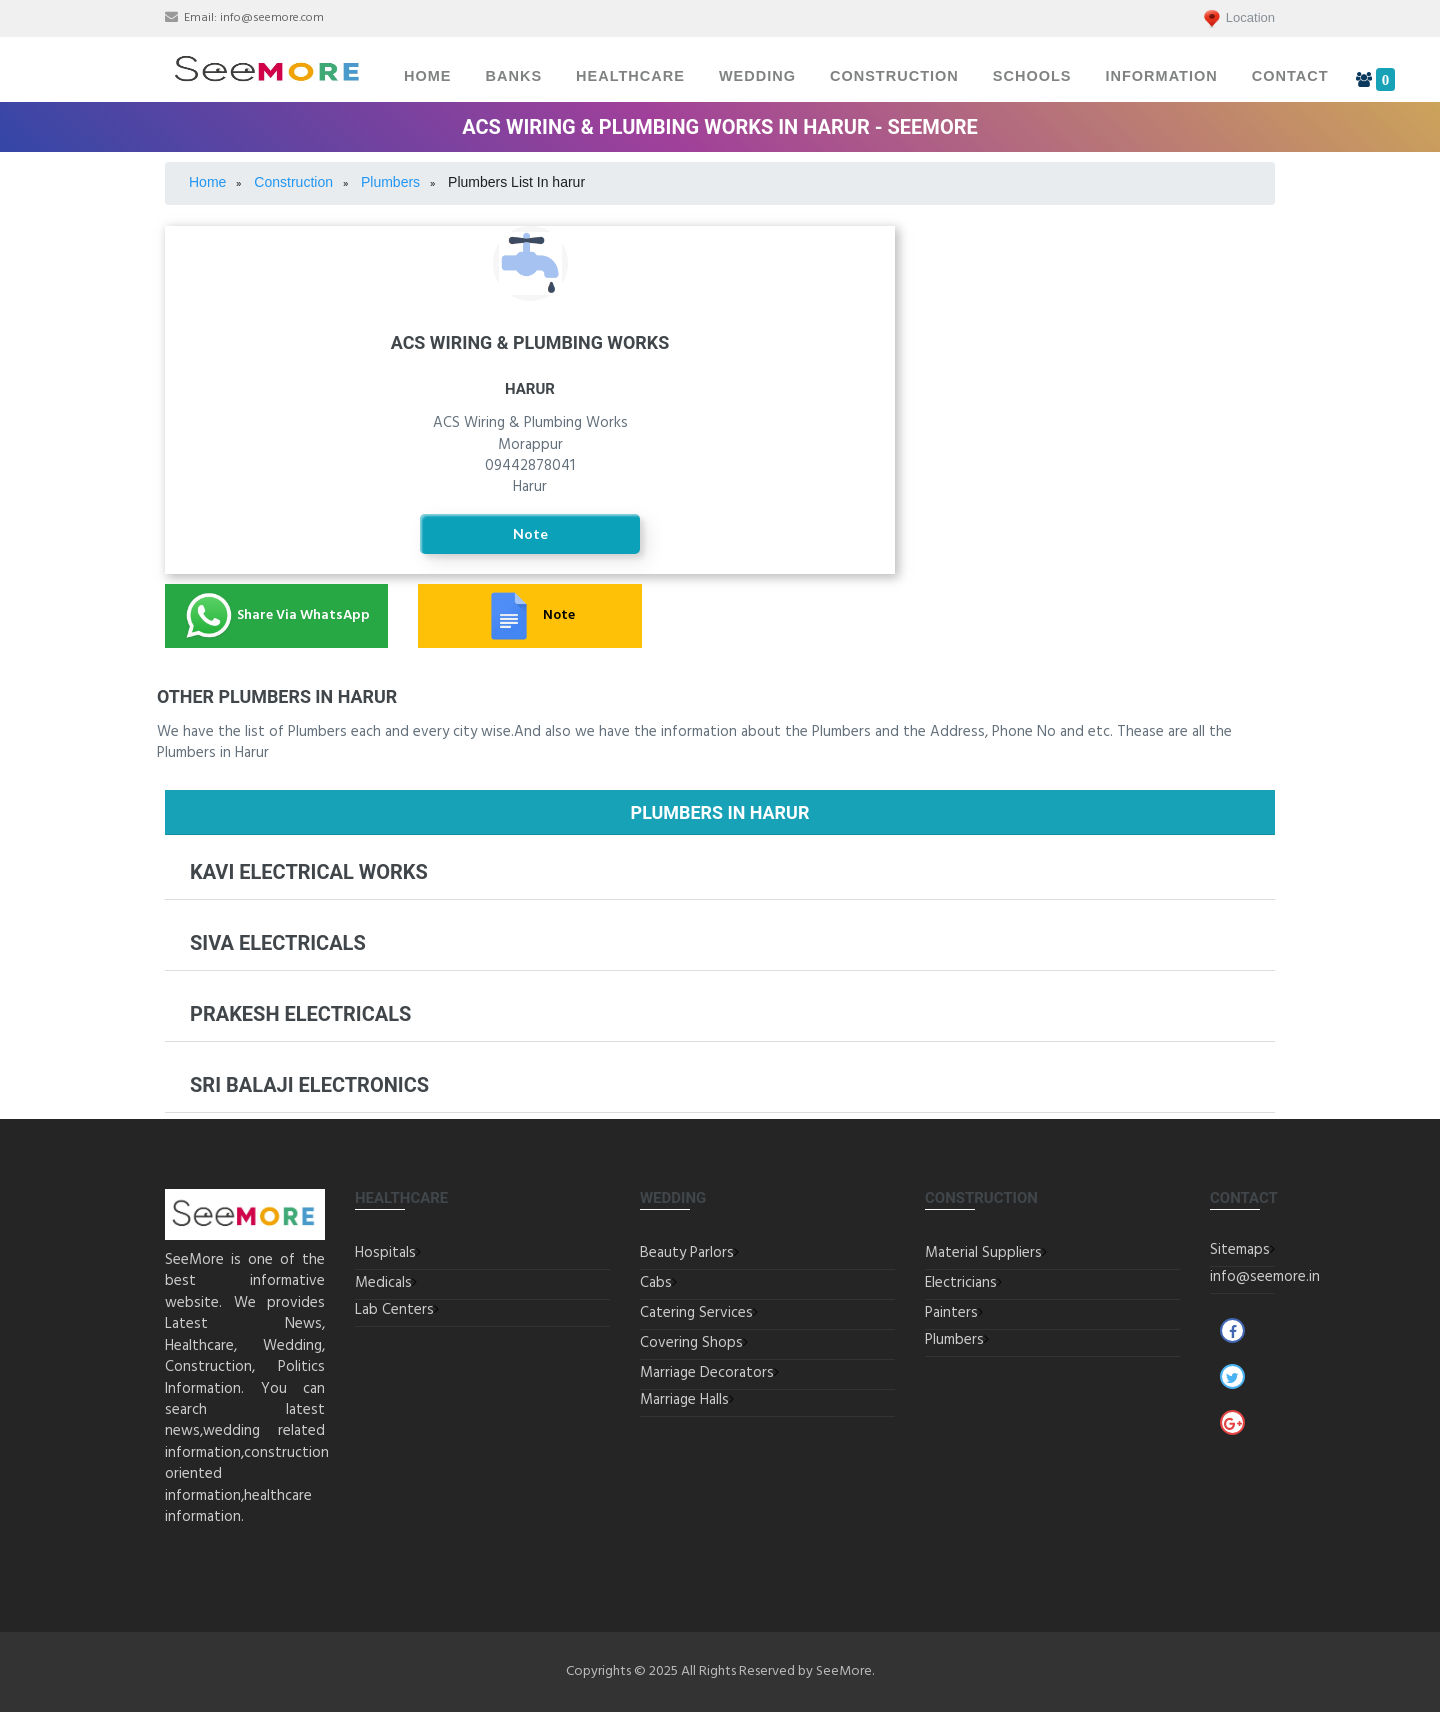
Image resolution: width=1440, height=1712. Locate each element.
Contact (1290, 76)
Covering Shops (691, 1343)
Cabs (656, 1283)
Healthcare (630, 76)
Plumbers (954, 1340)
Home (428, 76)
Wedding (757, 76)
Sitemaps (1240, 1250)
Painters (951, 1313)
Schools (1032, 76)
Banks (514, 76)
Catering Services (696, 1313)
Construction (894, 76)
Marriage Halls (684, 1400)
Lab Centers (394, 1310)
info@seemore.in (1265, 1277)
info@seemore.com (272, 18)
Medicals (383, 1283)
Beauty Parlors (687, 1253)
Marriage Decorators (707, 1373)
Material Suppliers (983, 1253)
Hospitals (385, 1253)
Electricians (1100, 288)
